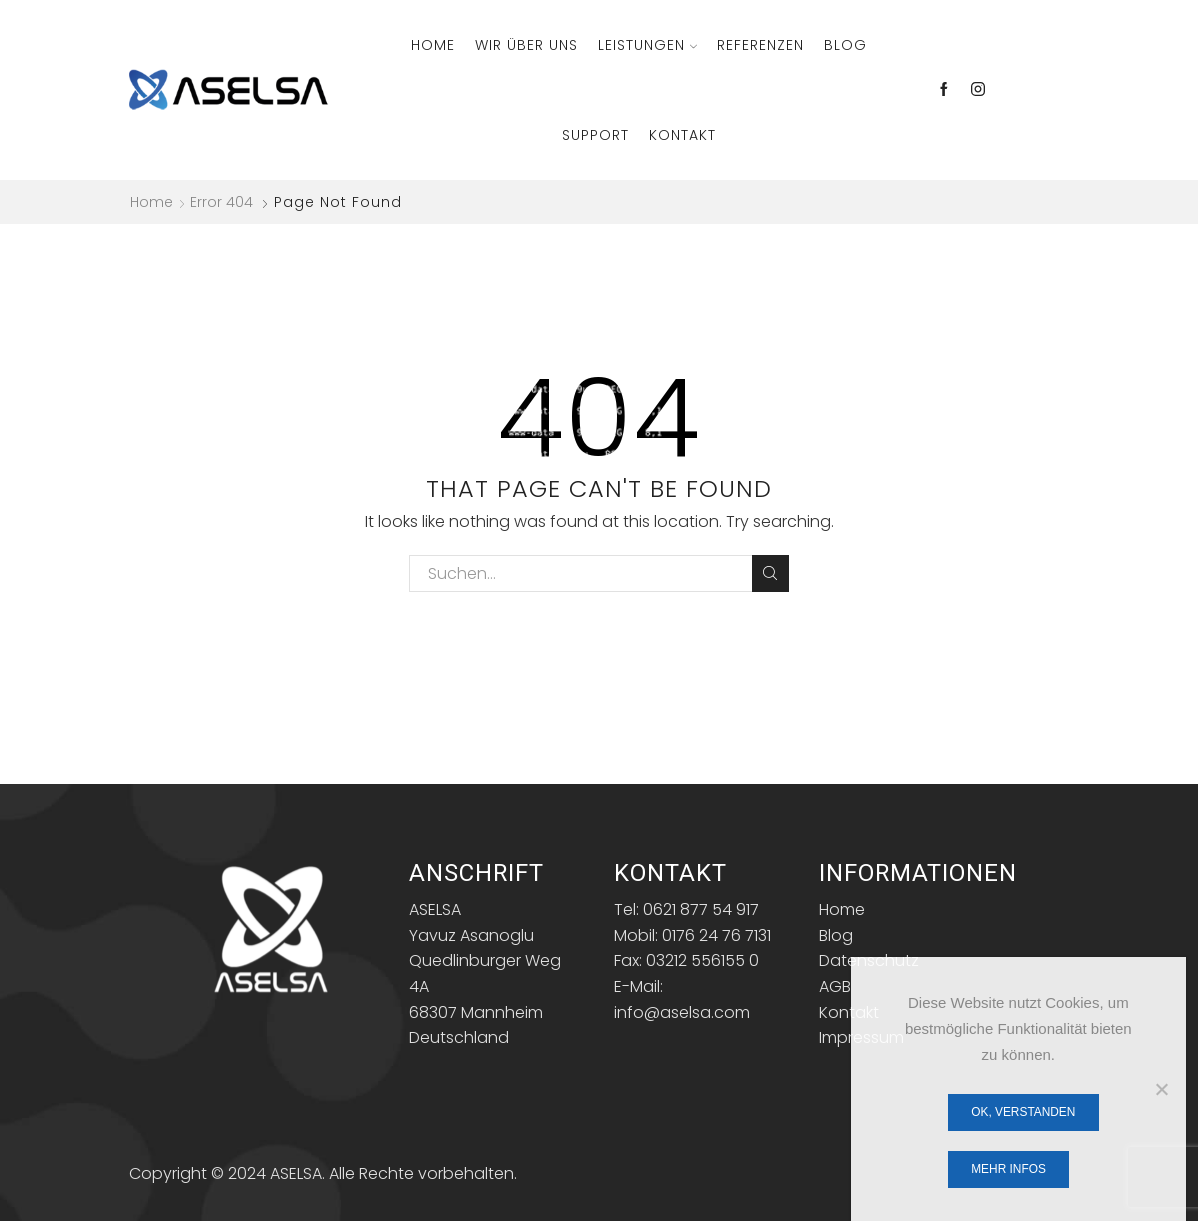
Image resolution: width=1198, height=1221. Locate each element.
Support (595, 135)
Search (770, 573)
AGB (835, 986)
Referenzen (760, 45)
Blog (845, 45)
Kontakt (682, 135)
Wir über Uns (526, 45)
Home (433, 45)
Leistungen (647, 45)
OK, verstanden (1023, 1112)
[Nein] (1161, 1089)
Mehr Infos (1008, 1169)
